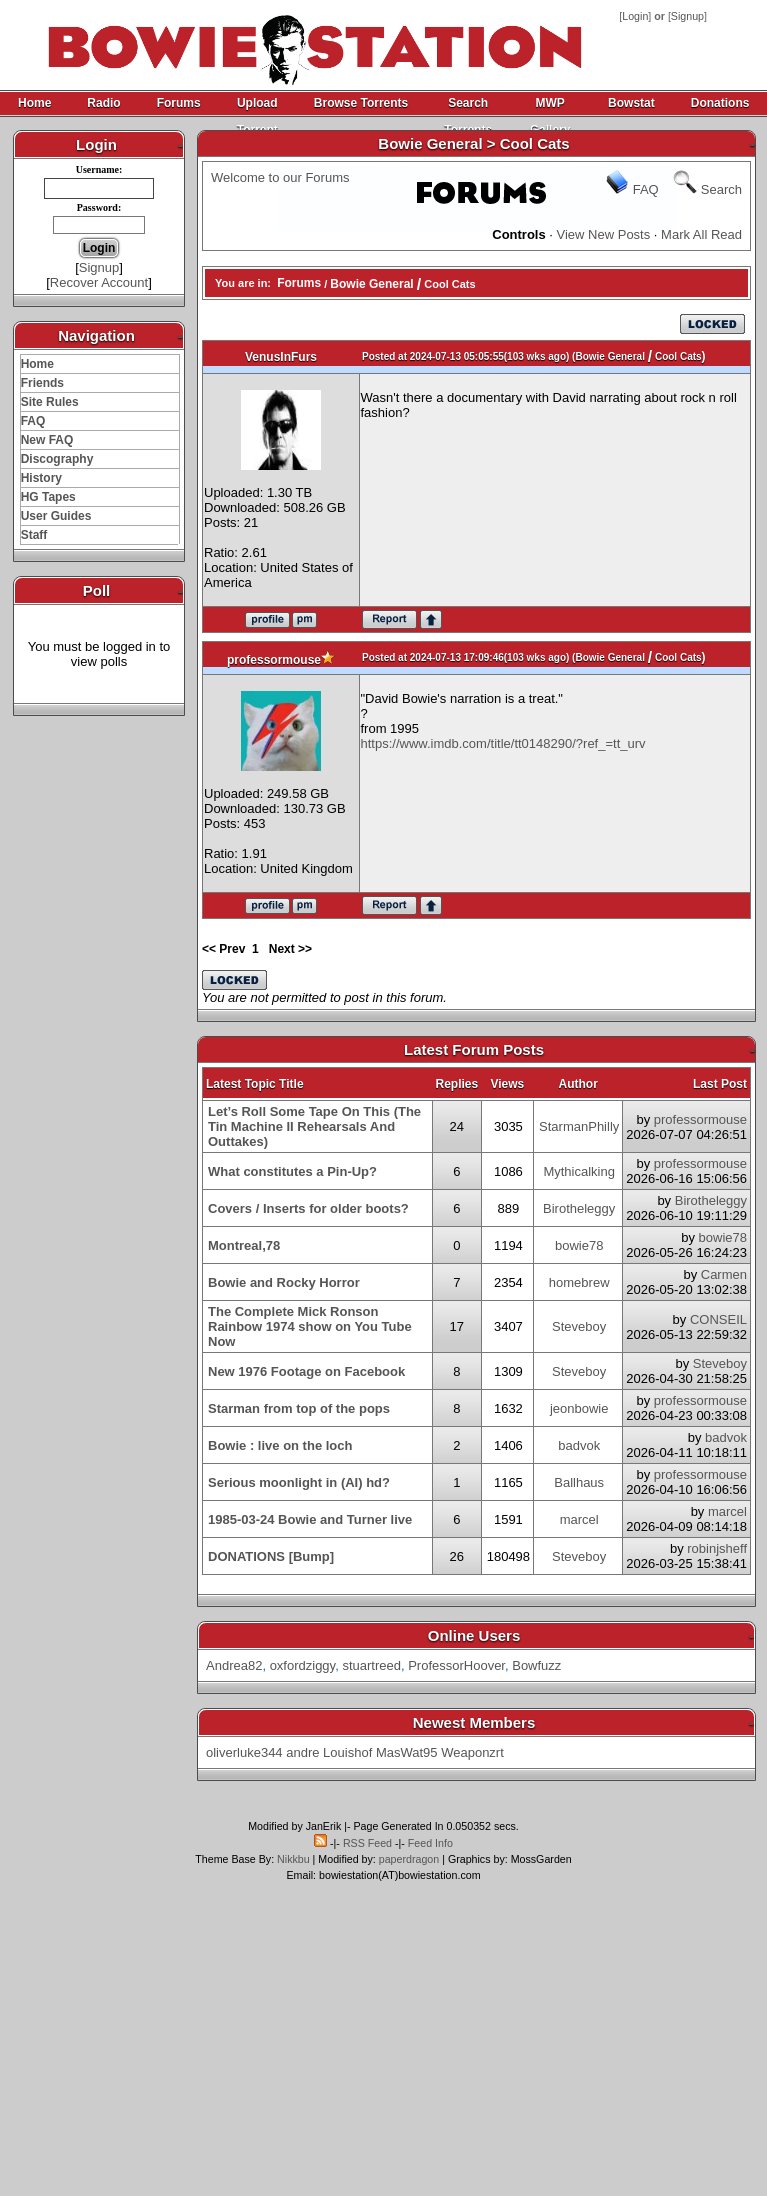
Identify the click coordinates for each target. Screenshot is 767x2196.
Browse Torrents (361, 103)
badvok (579, 1445)
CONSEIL (718, 1319)
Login (635, 16)
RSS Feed (367, 1843)
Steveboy (579, 1326)
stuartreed (371, 1665)
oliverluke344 (244, 1752)
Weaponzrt (472, 1752)
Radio (103, 103)
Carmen (724, 1274)
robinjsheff (717, 1548)
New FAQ (47, 440)
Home (34, 103)
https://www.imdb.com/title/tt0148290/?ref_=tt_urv (503, 743)
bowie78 (579, 1245)
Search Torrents (468, 106)
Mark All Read (701, 234)
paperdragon (409, 1859)
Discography (57, 459)
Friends (42, 383)
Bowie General (371, 284)
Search (721, 189)
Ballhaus (579, 1482)
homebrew (579, 1282)
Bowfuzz (536, 1665)
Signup (687, 16)
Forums (179, 103)
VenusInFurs (281, 357)
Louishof (347, 1752)
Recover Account (99, 282)
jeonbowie (579, 1408)
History (41, 478)
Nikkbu (293, 1859)
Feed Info (430, 1843)
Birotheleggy (579, 1208)
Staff (34, 535)
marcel (579, 1519)
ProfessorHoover (456, 1665)
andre (302, 1752)
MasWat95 (407, 1752)
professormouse (274, 660)
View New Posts (604, 234)
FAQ (33, 421)
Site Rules (50, 402)
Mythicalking (579, 1171)
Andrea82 (234, 1665)
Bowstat (631, 103)
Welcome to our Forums (280, 177)
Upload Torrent (257, 106)
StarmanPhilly (579, 1126)
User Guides (56, 516)
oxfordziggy (303, 1665)
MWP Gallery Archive (550, 106)
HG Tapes (48, 497)
